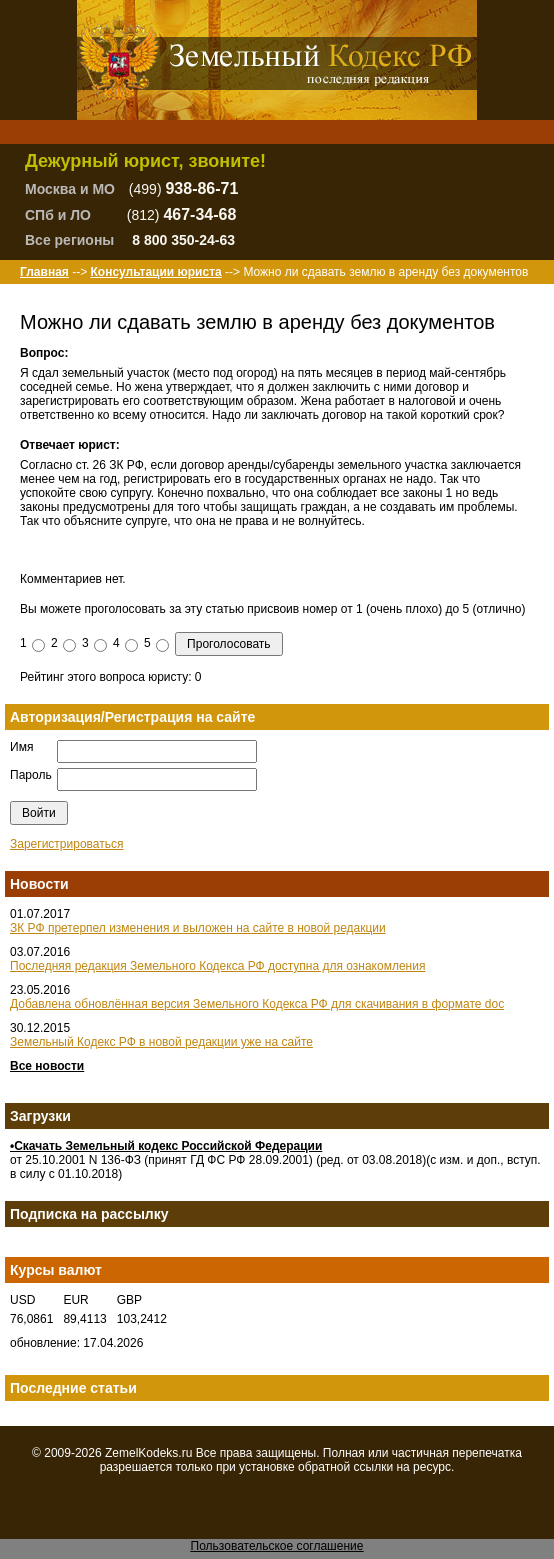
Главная (44, 272)
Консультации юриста (155, 272)
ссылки (374, 1467)
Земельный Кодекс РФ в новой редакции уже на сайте (161, 1042)
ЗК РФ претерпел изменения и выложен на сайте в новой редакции (198, 928)
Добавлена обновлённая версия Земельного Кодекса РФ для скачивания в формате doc (257, 1004)
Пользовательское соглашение (277, 1546)
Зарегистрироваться (66, 844)
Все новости (47, 1066)
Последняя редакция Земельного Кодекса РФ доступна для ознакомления (217, 966)
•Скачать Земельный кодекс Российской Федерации (166, 1146)
